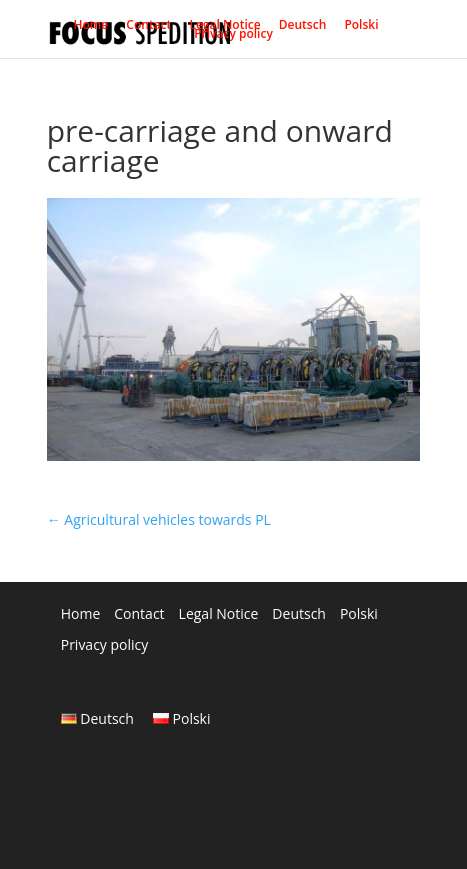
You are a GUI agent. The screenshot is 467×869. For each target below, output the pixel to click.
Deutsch (303, 29)
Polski (361, 29)
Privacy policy (233, 38)
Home (90, 29)
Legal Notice (224, 29)
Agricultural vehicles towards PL (159, 519)
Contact (148, 29)
